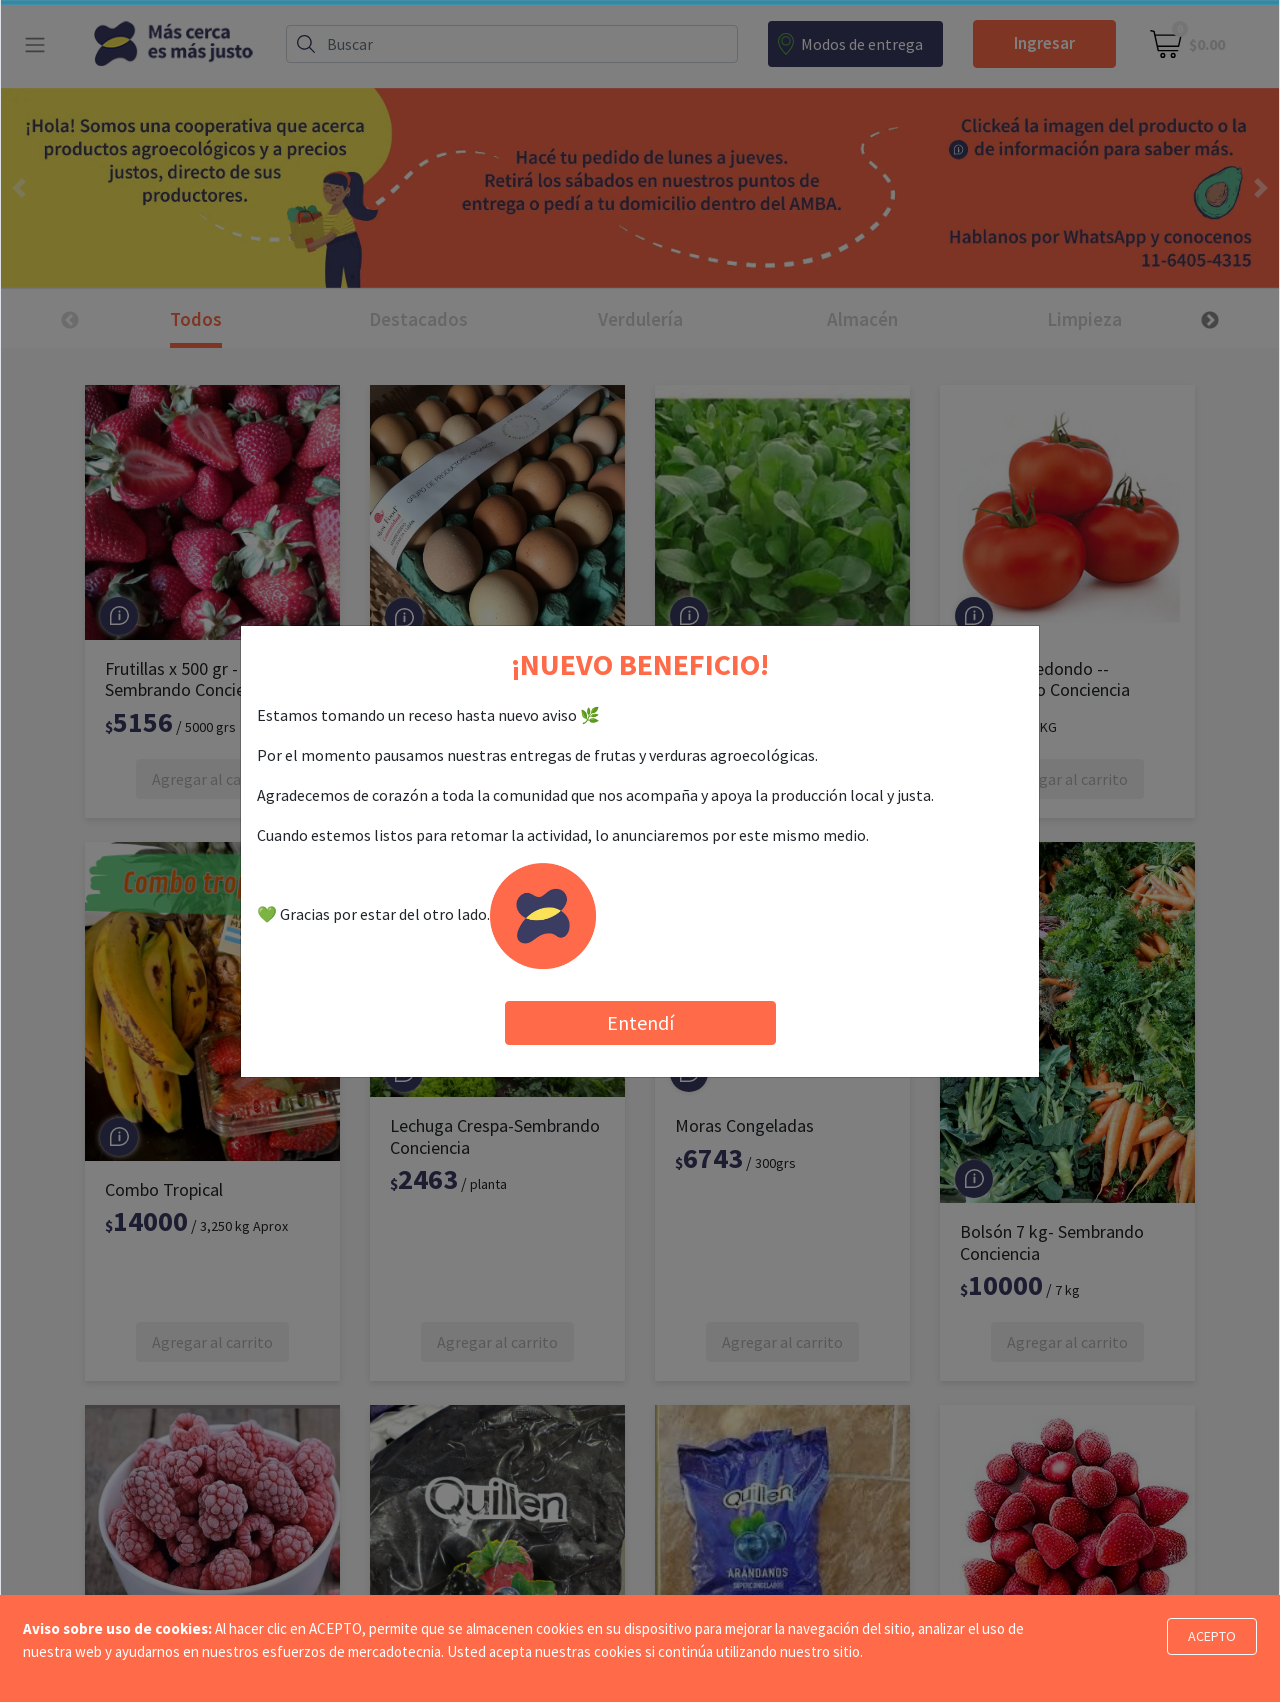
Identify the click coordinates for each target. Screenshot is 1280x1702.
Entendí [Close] (640, 1022)
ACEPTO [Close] (1212, 1636)
